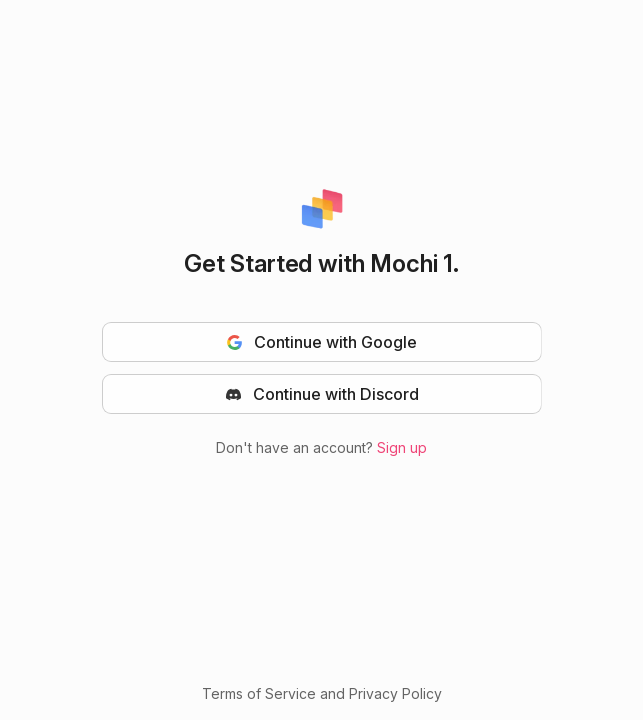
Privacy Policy (395, 693)
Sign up (402, 447)
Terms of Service (259, 693)
